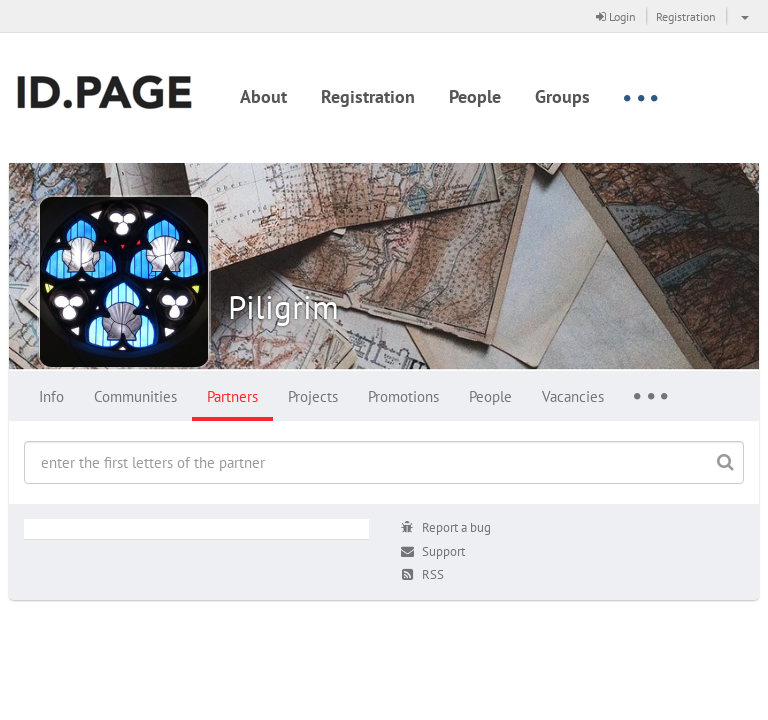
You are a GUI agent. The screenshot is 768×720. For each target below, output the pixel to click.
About (263, 96)
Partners (232, 396)
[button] (742, 16)
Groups (562, 96)
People (475, 96)
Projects (313, 396)
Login (616, 16)
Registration (686, 16)
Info (51, 396)
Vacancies (573, 396)
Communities (135, 396)
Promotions (403, 396)
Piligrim (283, 306)
